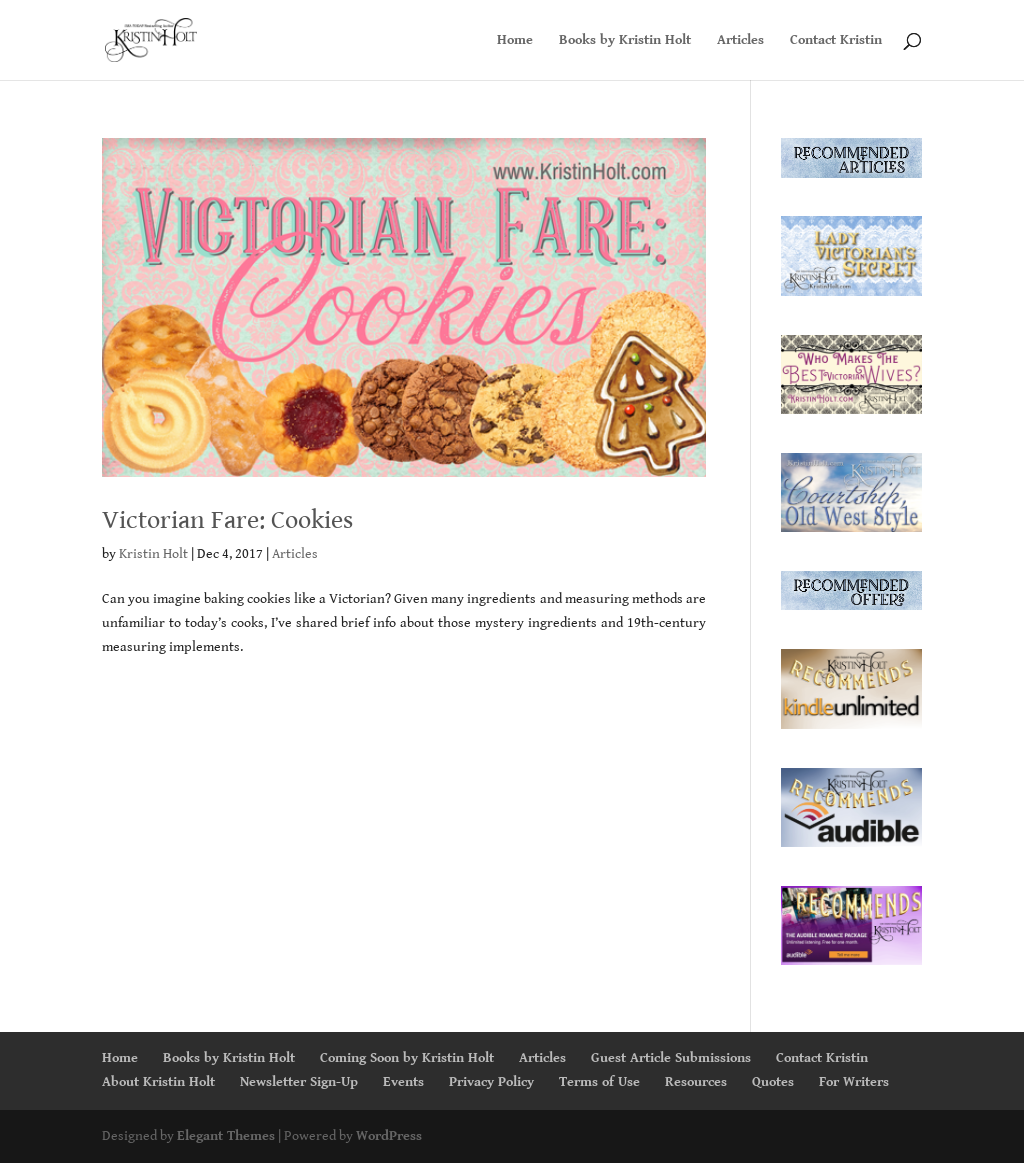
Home (515, 40)
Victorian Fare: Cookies (227, 520)
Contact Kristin (836, 40)
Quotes (773, 1082)
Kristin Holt (153, 554)
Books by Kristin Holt (625, 40)
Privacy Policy (491, 1082)
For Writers (854, 1082)
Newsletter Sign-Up (299, 1082)
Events (403, 1082)
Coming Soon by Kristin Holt (407, 1058)
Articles (740, 40)
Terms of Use (599, 1082)
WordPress (389, 1136)
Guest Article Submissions (671, 1058)
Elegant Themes (226, 1136)
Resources (696, 1082)
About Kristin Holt (158, 1082)
